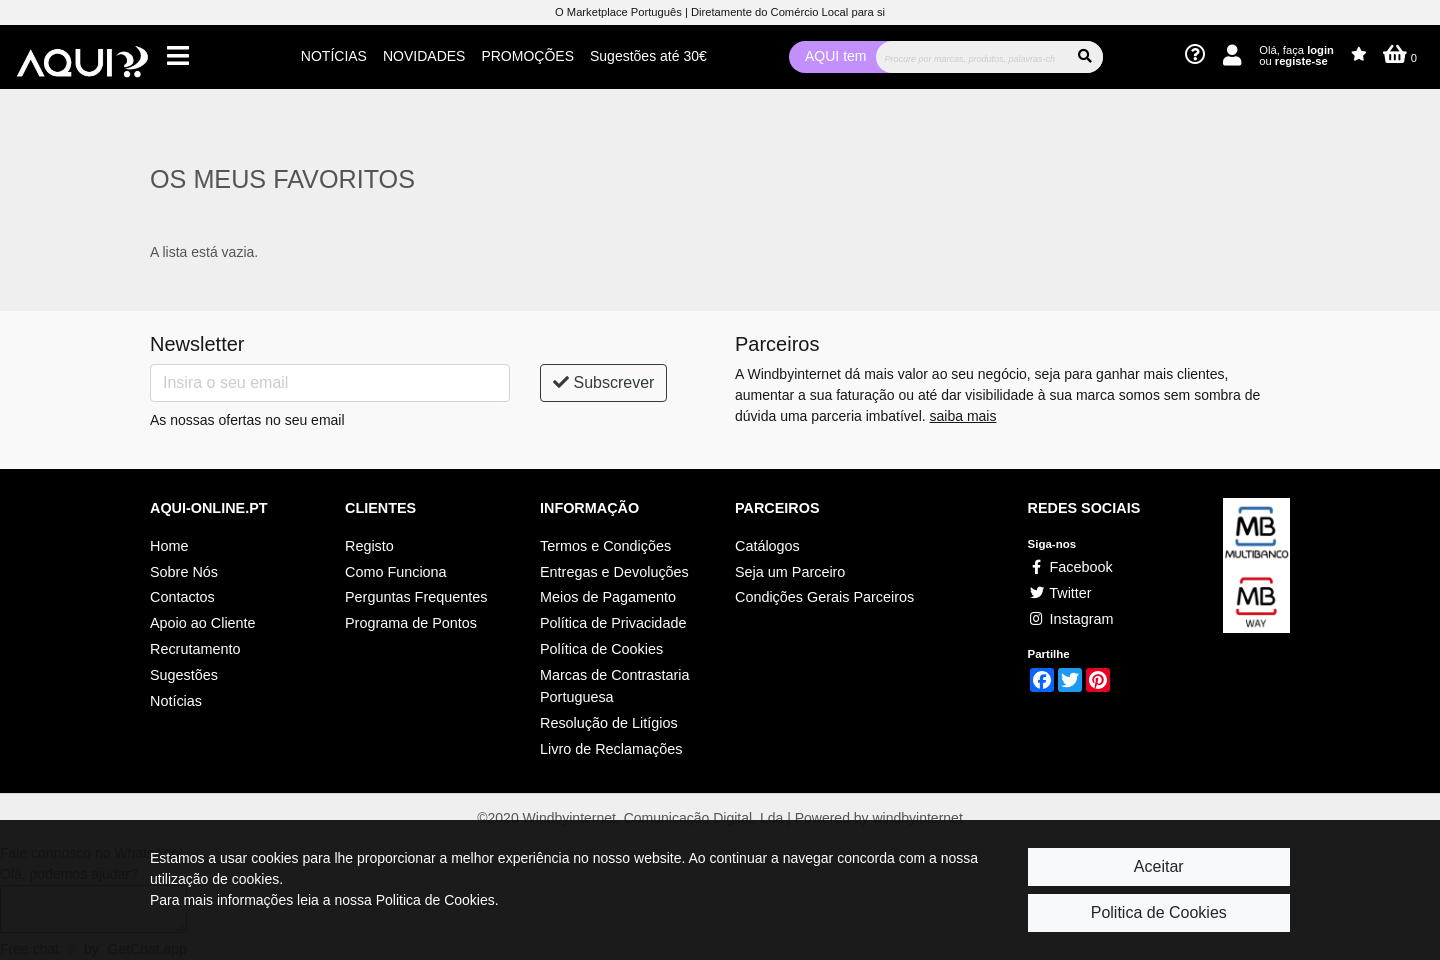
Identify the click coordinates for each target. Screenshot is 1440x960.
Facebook (1070, 567)
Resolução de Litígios (609, 723)
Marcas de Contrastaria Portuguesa (615, 686)
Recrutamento (195, 649)
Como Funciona (396, 572)
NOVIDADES (424, 56)
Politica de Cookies (1159, 912)
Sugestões (184, 675)
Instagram (1071, 619)
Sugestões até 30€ (648, 56)
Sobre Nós (184, 572)
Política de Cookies (601, 649)
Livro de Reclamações (611, 749)
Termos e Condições (605, 546)
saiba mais (963, 416)
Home (169, 546)
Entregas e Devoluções (614, 572)
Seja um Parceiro (790, 572)
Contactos (182, 597)
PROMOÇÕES (527, 56)
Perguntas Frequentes (416, 597)
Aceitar (1159, 866)
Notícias (176, 701)
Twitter (1060, 593)
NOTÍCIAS (334, 56)
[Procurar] (971, 57)
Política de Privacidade (613, 623)
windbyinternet (918, 818)
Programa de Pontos (411, 623)
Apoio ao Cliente (203, 623)
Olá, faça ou (1296, 55)
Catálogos (767, 546)
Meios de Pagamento (608, 597)
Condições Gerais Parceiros (824, 597)
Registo (369, 546)
